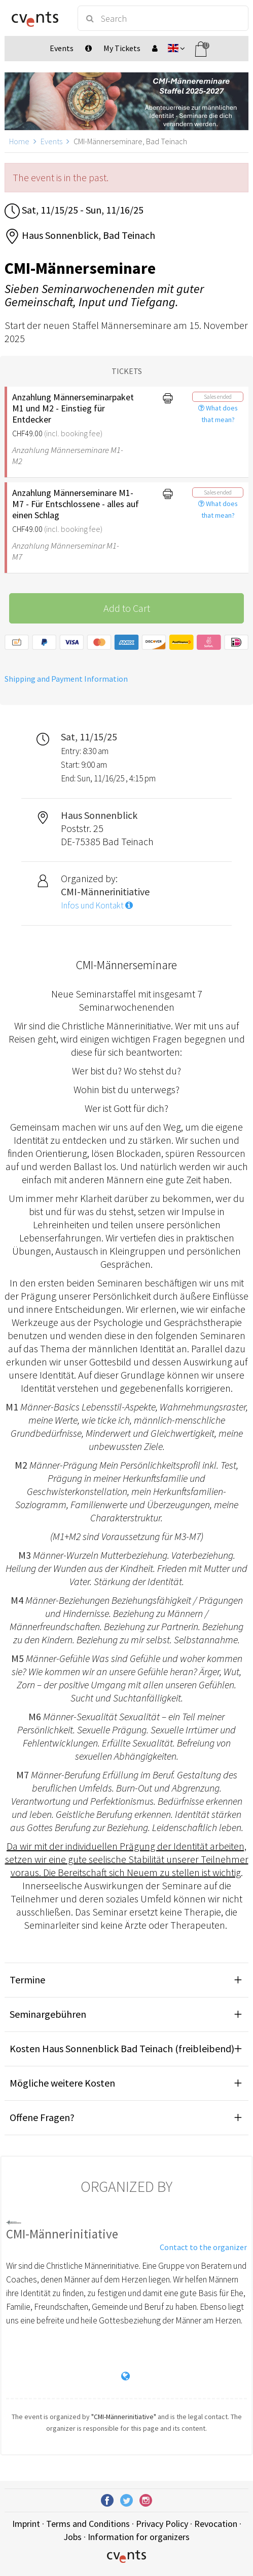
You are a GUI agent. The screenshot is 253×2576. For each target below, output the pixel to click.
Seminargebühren (48, 2014)
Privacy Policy (162, 2523)
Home (19, 141)
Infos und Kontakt (97, 905)
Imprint (26, 2523)
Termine (27, 1979)
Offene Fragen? (42, 2117)
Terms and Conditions (88, 2523)
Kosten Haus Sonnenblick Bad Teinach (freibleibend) (122, 2048)
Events (51, 141)
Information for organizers (139, 2537)
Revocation (215, 2523)
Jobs (72, 2537)
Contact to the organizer (203, 2247)
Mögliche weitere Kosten (62, 2082)
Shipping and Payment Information (66, 679)
